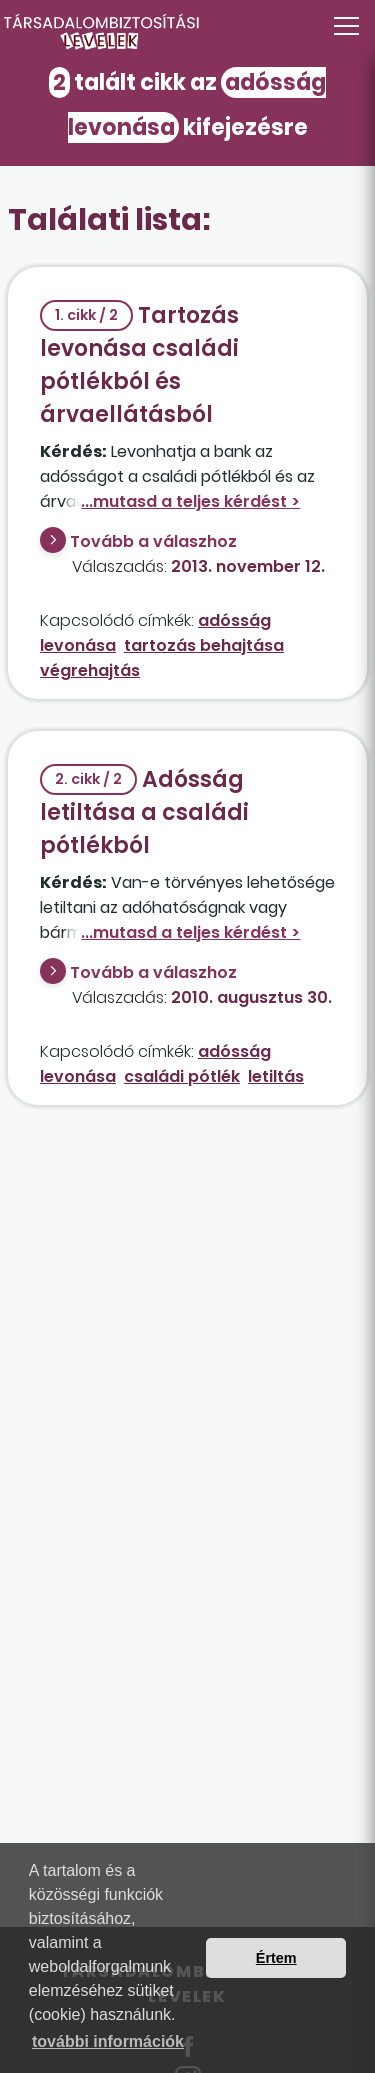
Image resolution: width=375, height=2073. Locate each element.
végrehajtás (90, 670)
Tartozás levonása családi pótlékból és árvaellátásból (139, 365)
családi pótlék (182, 1076)
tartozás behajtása (204, 645)
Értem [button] (276, 1958)
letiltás (276, 1076)
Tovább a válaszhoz (153, 541)
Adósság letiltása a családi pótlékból (144, 812)
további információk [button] (108, 2041)
